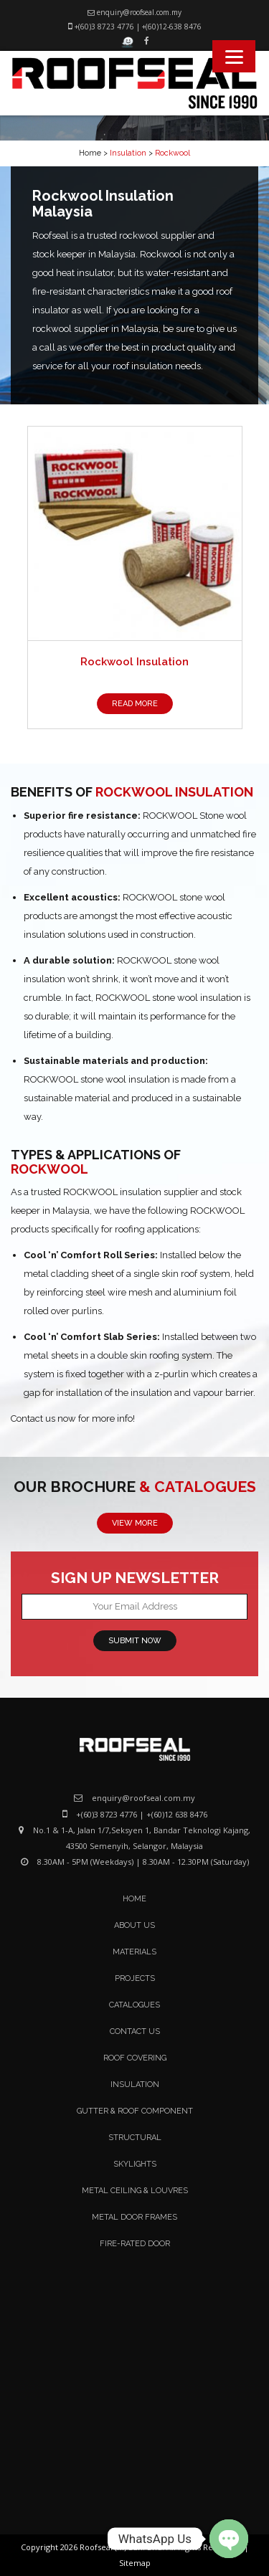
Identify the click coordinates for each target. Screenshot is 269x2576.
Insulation (134, 2084)
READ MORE (135, 703)
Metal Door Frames (134, 2217)
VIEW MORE (135, 1523)
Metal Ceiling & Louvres (135, 2190)
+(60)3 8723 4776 (104, 27)
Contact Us (135, 2031)
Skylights (134, 2164)
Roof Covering (134, 2058)
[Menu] (233, 56)
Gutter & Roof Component (135, 2111)
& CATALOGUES (197, 1486)
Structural (134, 2137)
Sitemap (135, 2562)
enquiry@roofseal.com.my (139, 12)
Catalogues (134, 2005)
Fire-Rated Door (135, 2243)
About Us (134, 1925)
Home (90, 153)
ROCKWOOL (49, 1169)
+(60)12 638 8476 (176, 1814)
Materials (134, 1952)
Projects (135, 1978)
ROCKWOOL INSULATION (174, 792)
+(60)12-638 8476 (172, 27)
